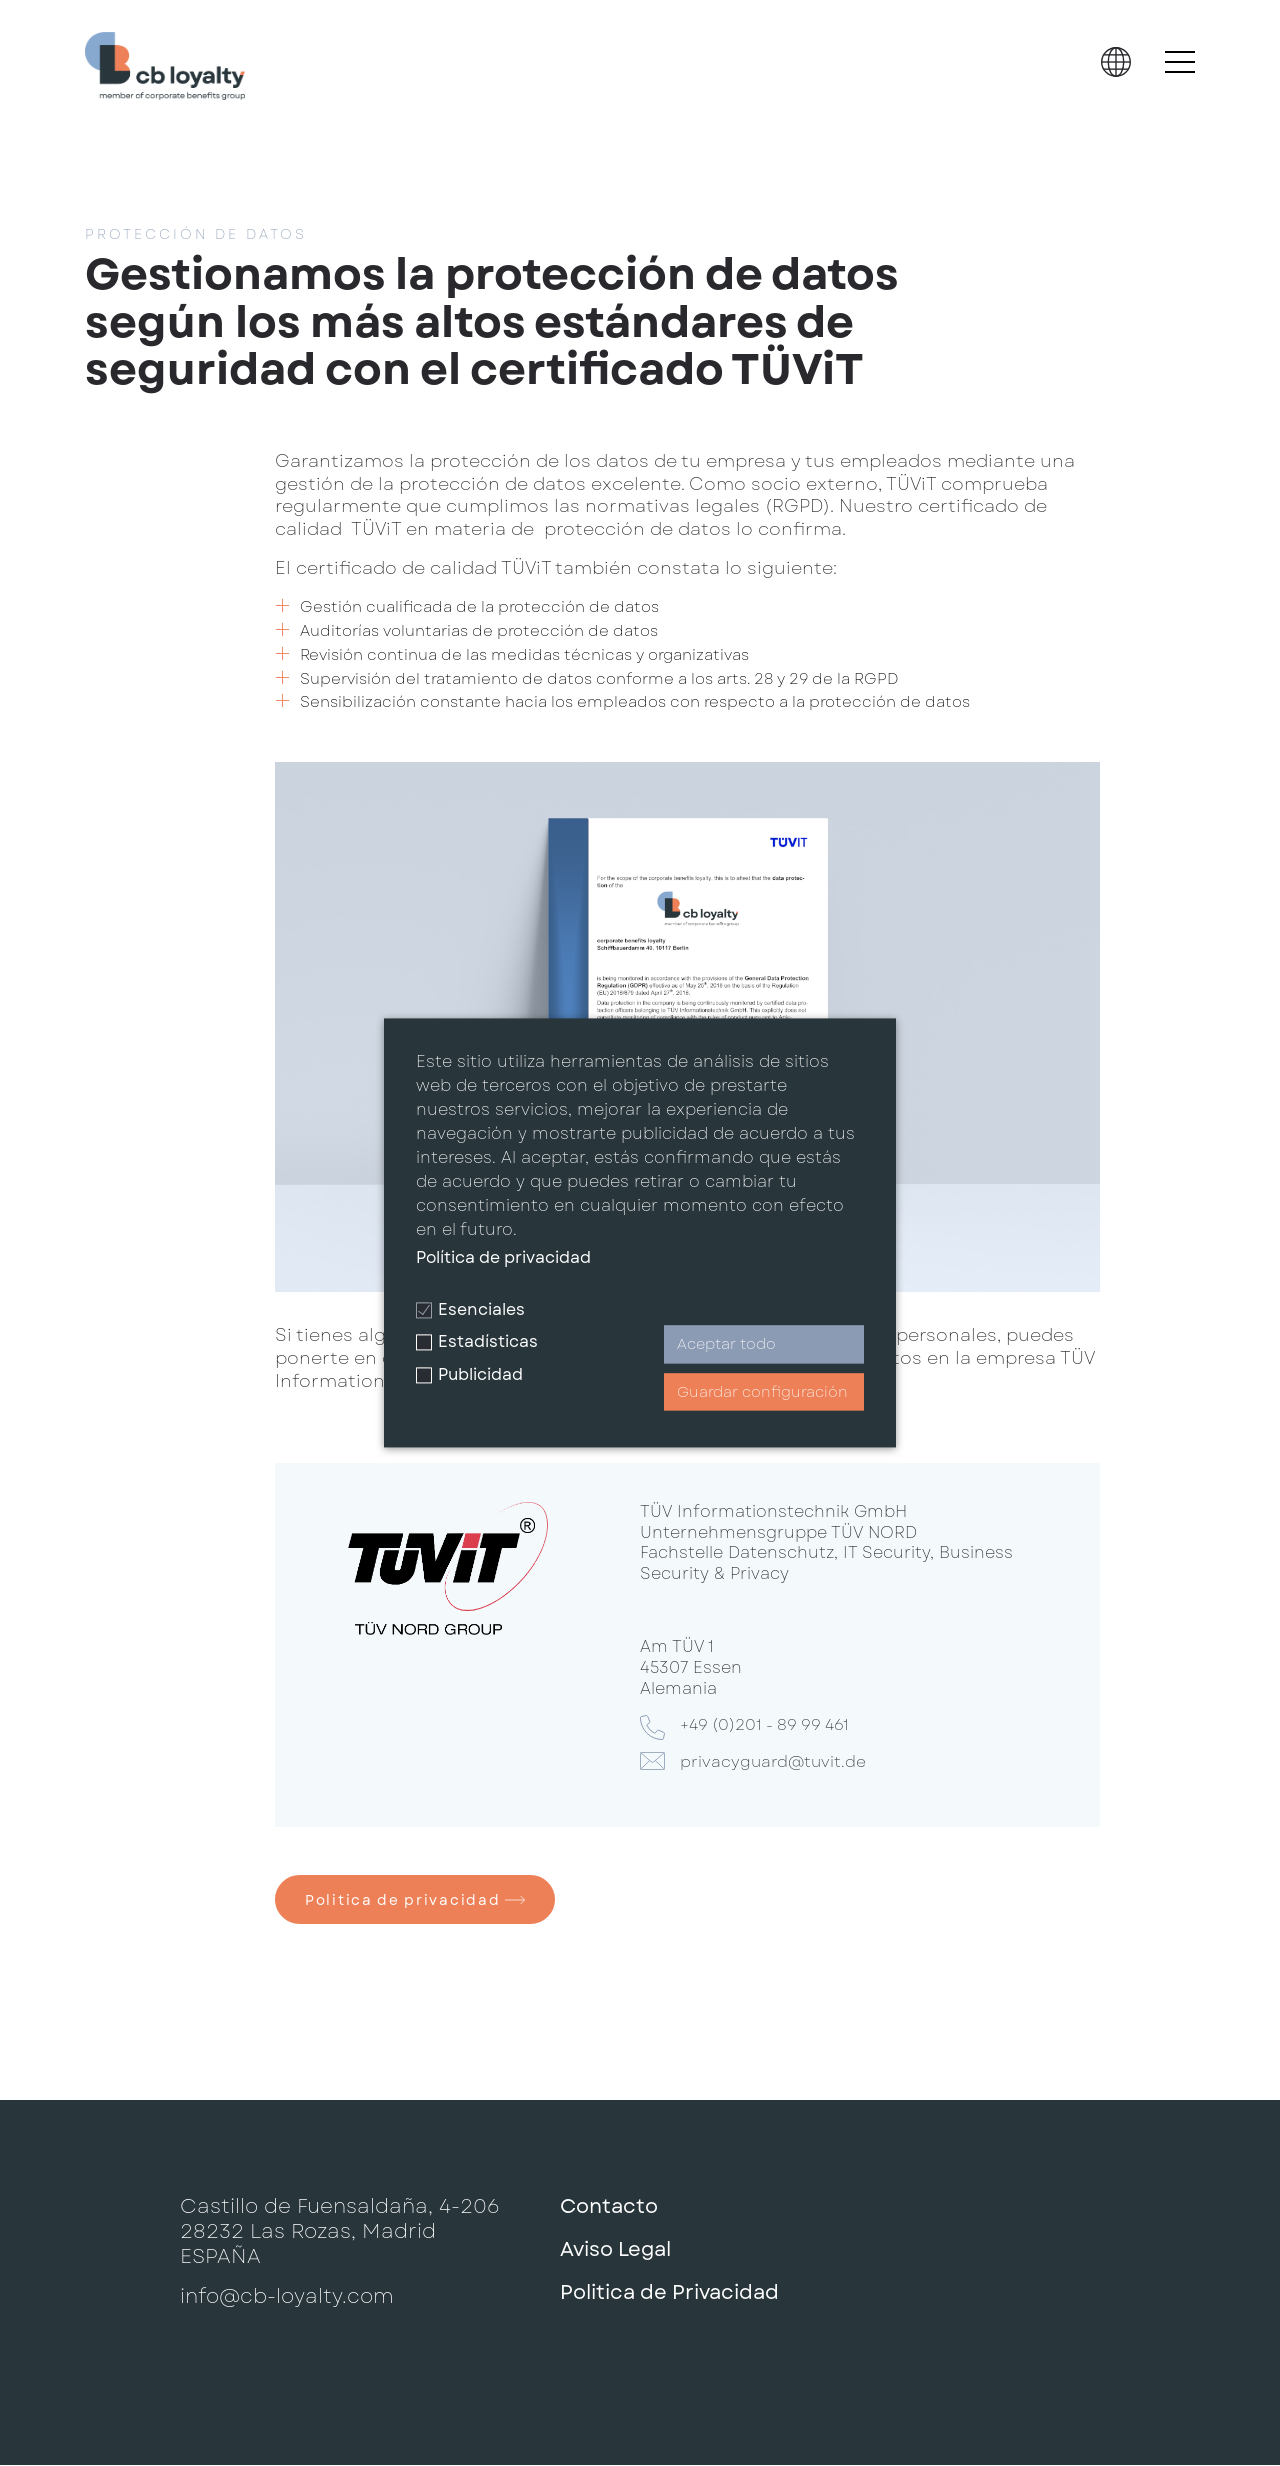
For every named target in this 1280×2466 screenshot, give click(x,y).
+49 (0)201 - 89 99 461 (769, 1725)
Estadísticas (477, 1342)
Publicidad (469, 1374)
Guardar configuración (762, 1392)
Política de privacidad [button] (503, 1257)
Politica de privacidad (416, 1900)
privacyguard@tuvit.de (775, 1761)
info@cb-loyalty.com (287, 2298)
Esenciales (470, 1309)
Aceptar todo (726, 1345)
